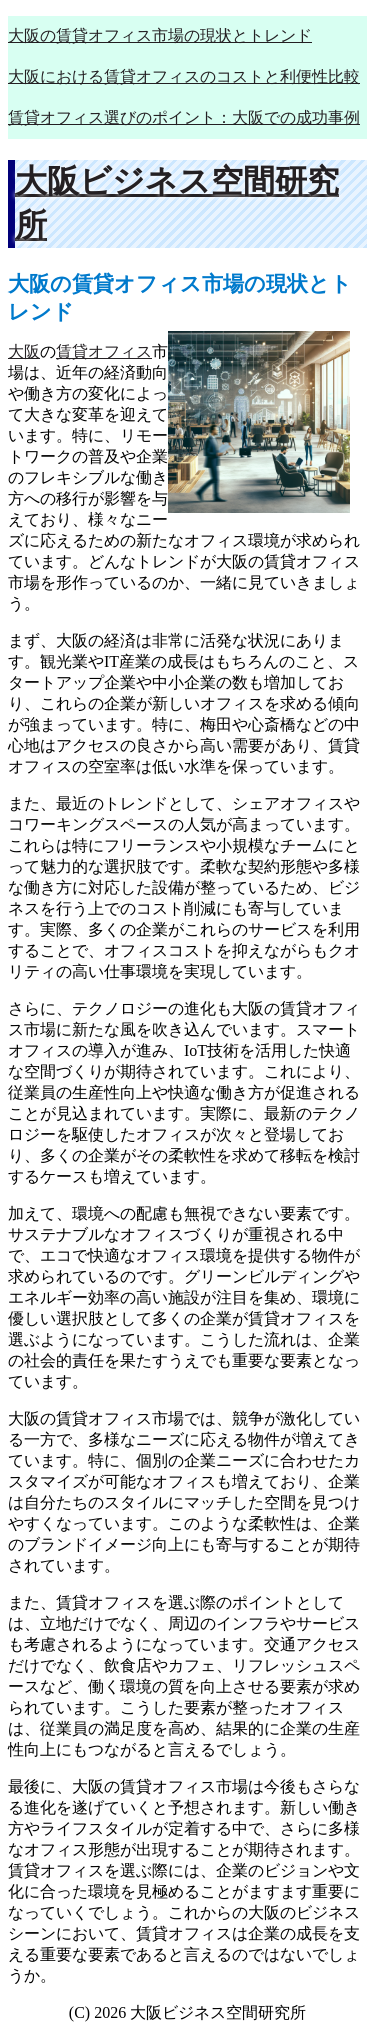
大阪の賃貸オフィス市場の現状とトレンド (160, 35)
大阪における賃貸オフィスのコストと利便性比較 (184, 76)
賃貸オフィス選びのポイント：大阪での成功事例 (184, 117)
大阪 (24, 351)
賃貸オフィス (104, 351)
